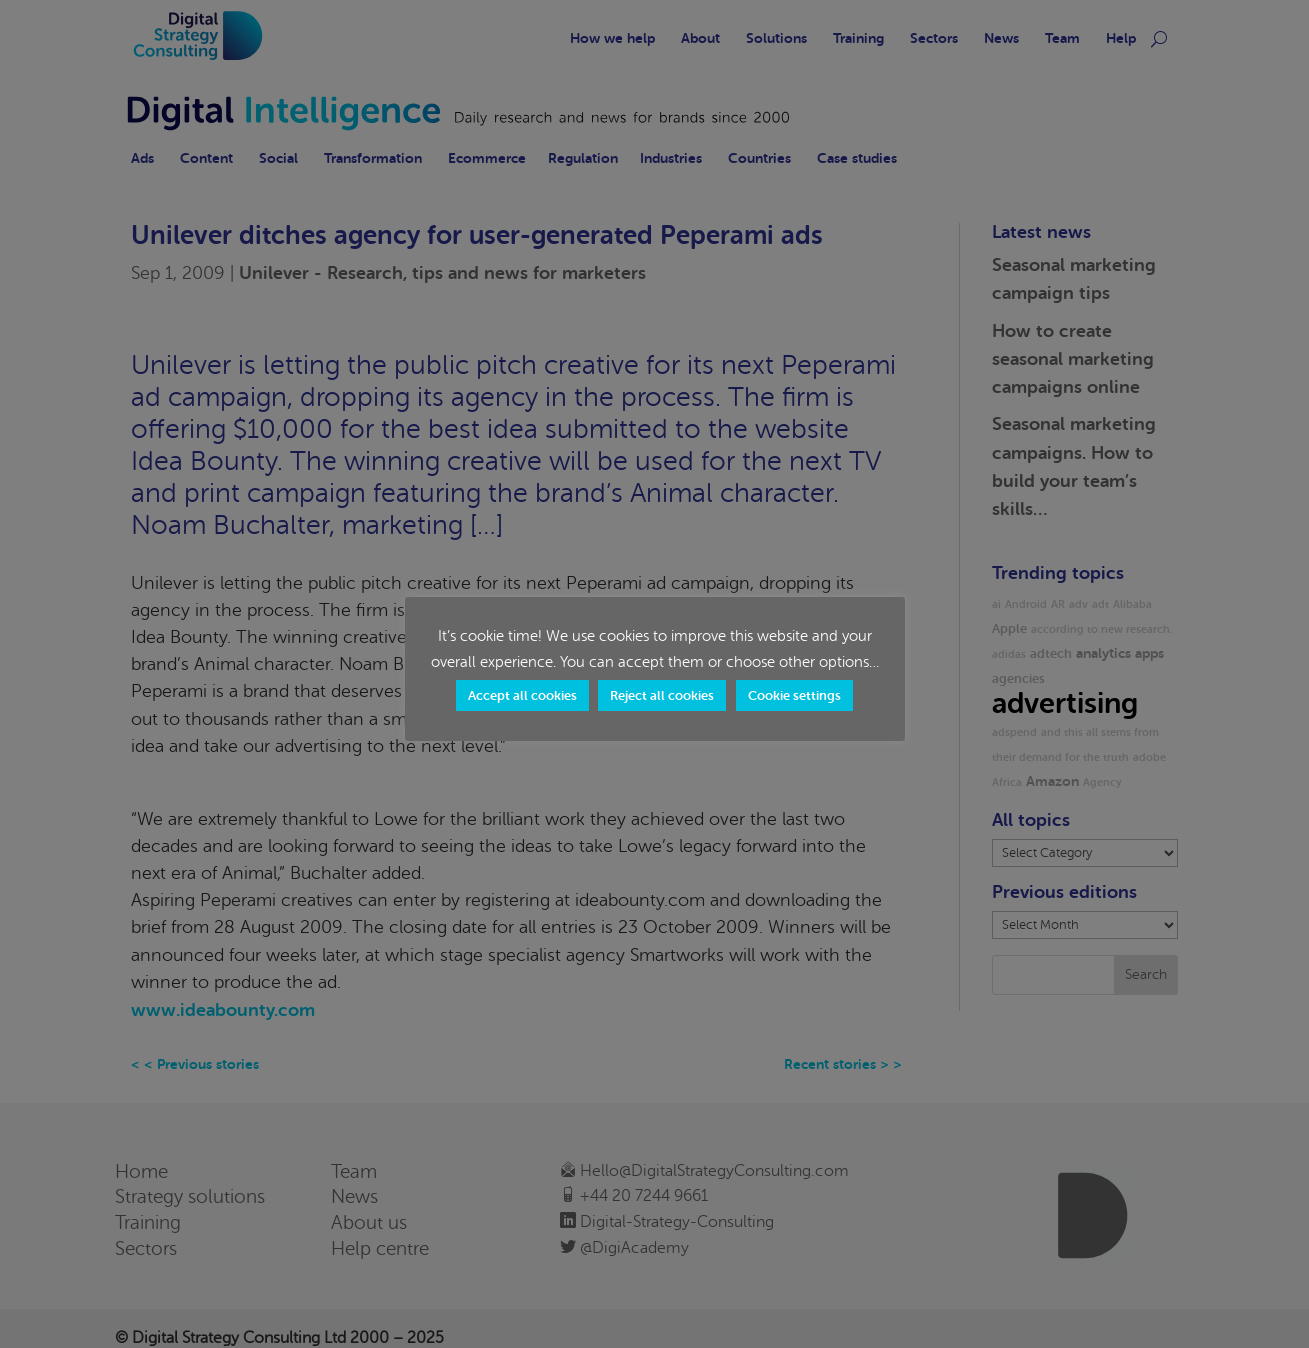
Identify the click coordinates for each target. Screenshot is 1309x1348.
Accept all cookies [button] (522, 695)
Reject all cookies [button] (662, 695)
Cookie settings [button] (794, 695)
